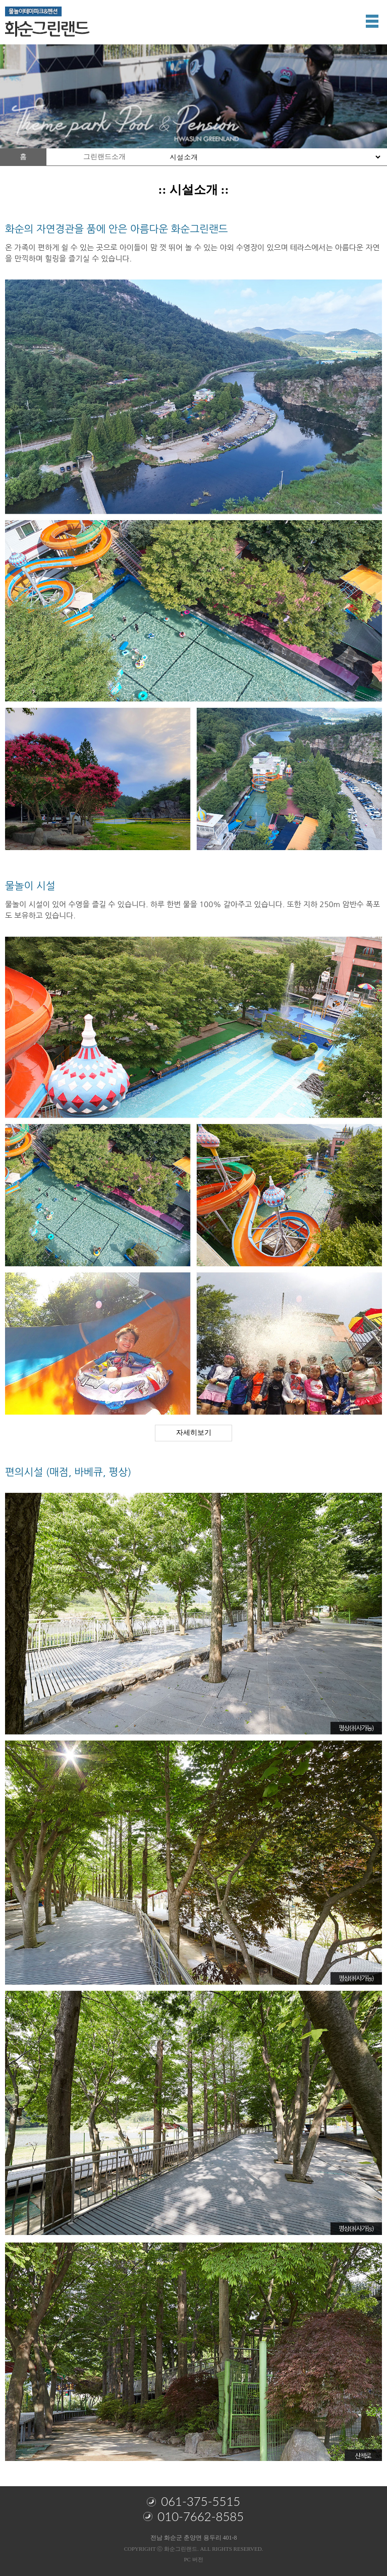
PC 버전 (193, 2559)
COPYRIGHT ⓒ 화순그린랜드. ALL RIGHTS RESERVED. (193, 2549)
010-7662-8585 (193, 2516)
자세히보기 (193, 1432)
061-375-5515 (193, 2501)
